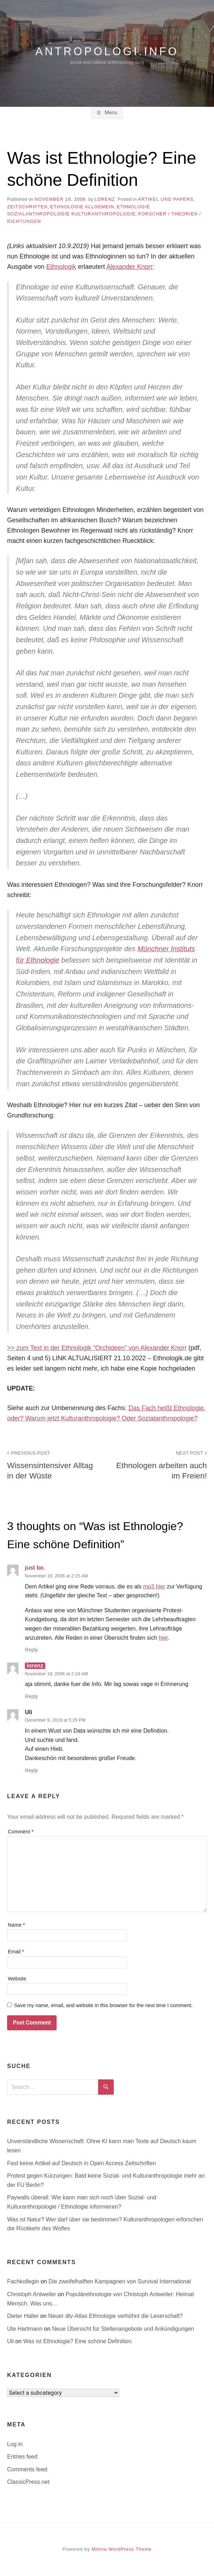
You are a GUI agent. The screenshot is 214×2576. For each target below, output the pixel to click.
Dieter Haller (23, 2316)
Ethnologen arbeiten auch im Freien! (161, 1464)
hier (163, 1638)
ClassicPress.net (28, 2482)
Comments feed (27, 2469)
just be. (35, 1568)
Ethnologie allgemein (82, 206)
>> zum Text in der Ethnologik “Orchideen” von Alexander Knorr (97, 1347)
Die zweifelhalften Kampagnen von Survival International (120, 2281)
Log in (15, 2444)
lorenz (105, 199)
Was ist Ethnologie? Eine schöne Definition (77, 2341)
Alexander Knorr (129, 266)
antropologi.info (106, 51)
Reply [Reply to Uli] (31, 1770)
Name (16, 1925)
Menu (110, 112)
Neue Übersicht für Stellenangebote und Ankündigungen (123, 2329)
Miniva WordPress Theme (122, 2549)
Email (16, 1951)
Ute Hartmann (25, 2329)
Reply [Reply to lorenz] (31, 1696)
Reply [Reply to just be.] (31, 1650)
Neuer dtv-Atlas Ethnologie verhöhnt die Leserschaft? (115, 2316)
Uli (11, 2341)
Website (17, 1978)
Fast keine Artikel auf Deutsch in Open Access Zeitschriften (81, 2163)
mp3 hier (154, 1586)
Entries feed (22, 2457)
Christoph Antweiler (32, 2294)
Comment (20, 1831)
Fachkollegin (24, 2281)
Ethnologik (61, 266)
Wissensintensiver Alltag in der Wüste (53, 1464)
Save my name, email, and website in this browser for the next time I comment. (103, 2005)
